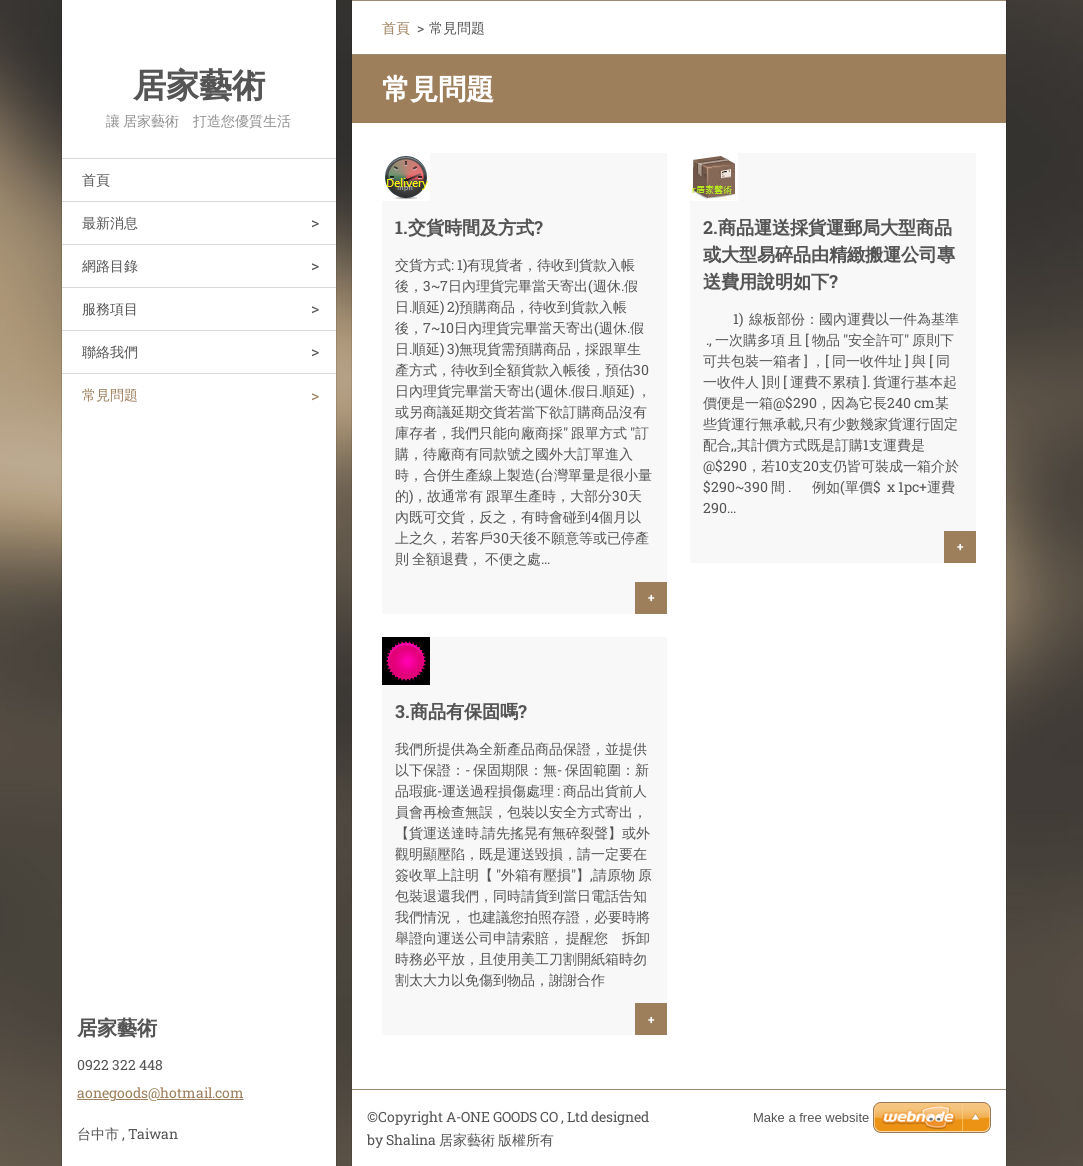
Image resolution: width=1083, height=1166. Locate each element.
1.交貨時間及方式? (469, 227)
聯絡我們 (110, 351)
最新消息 (110, 222)
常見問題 (110, 394)
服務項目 (110, 308)
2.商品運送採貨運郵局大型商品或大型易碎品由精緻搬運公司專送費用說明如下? (829, 254)
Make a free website (811, 1117)
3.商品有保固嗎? (461, 711)
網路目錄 (110, 265)
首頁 (96, 179)
